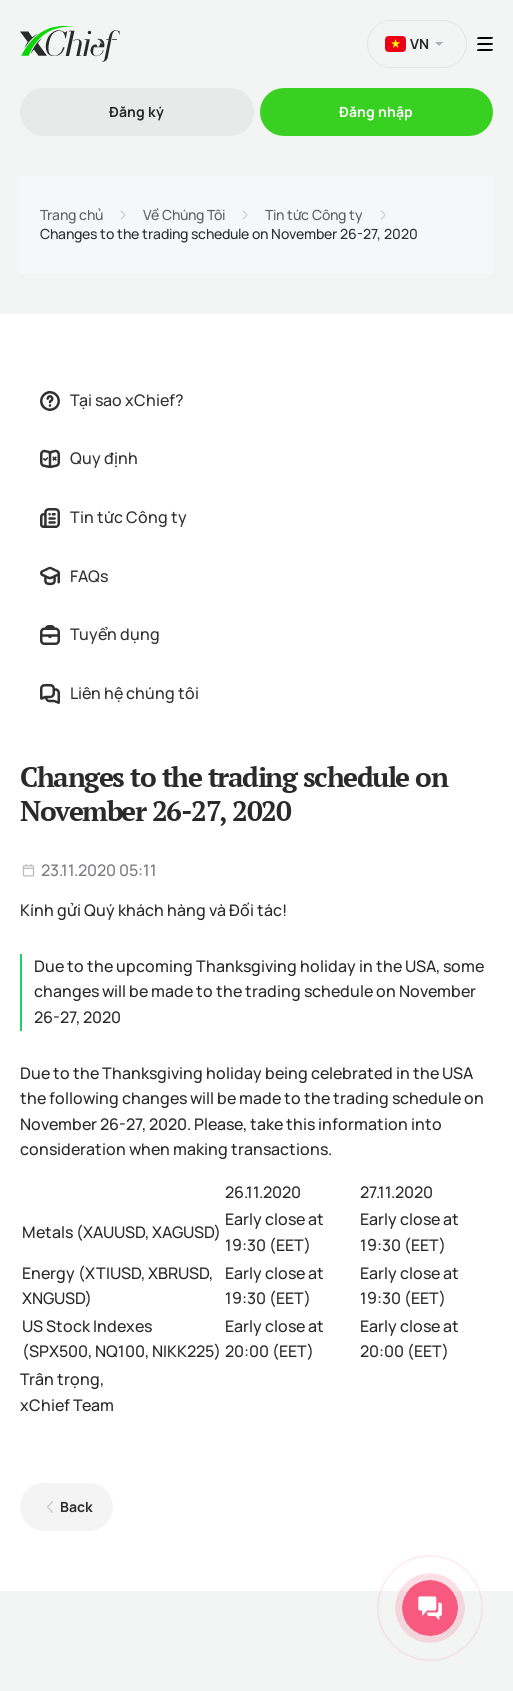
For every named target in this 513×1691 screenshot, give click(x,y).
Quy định (89, 458)
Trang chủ (71, 215)
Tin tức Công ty (314, 215)
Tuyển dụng (100, 634)
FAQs (74, 576)
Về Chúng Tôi (184, 215)
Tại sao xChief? (112, 400)
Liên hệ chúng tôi (119, 693)
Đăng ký (136, 111)
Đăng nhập (376, 111)
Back (76, 1506)
